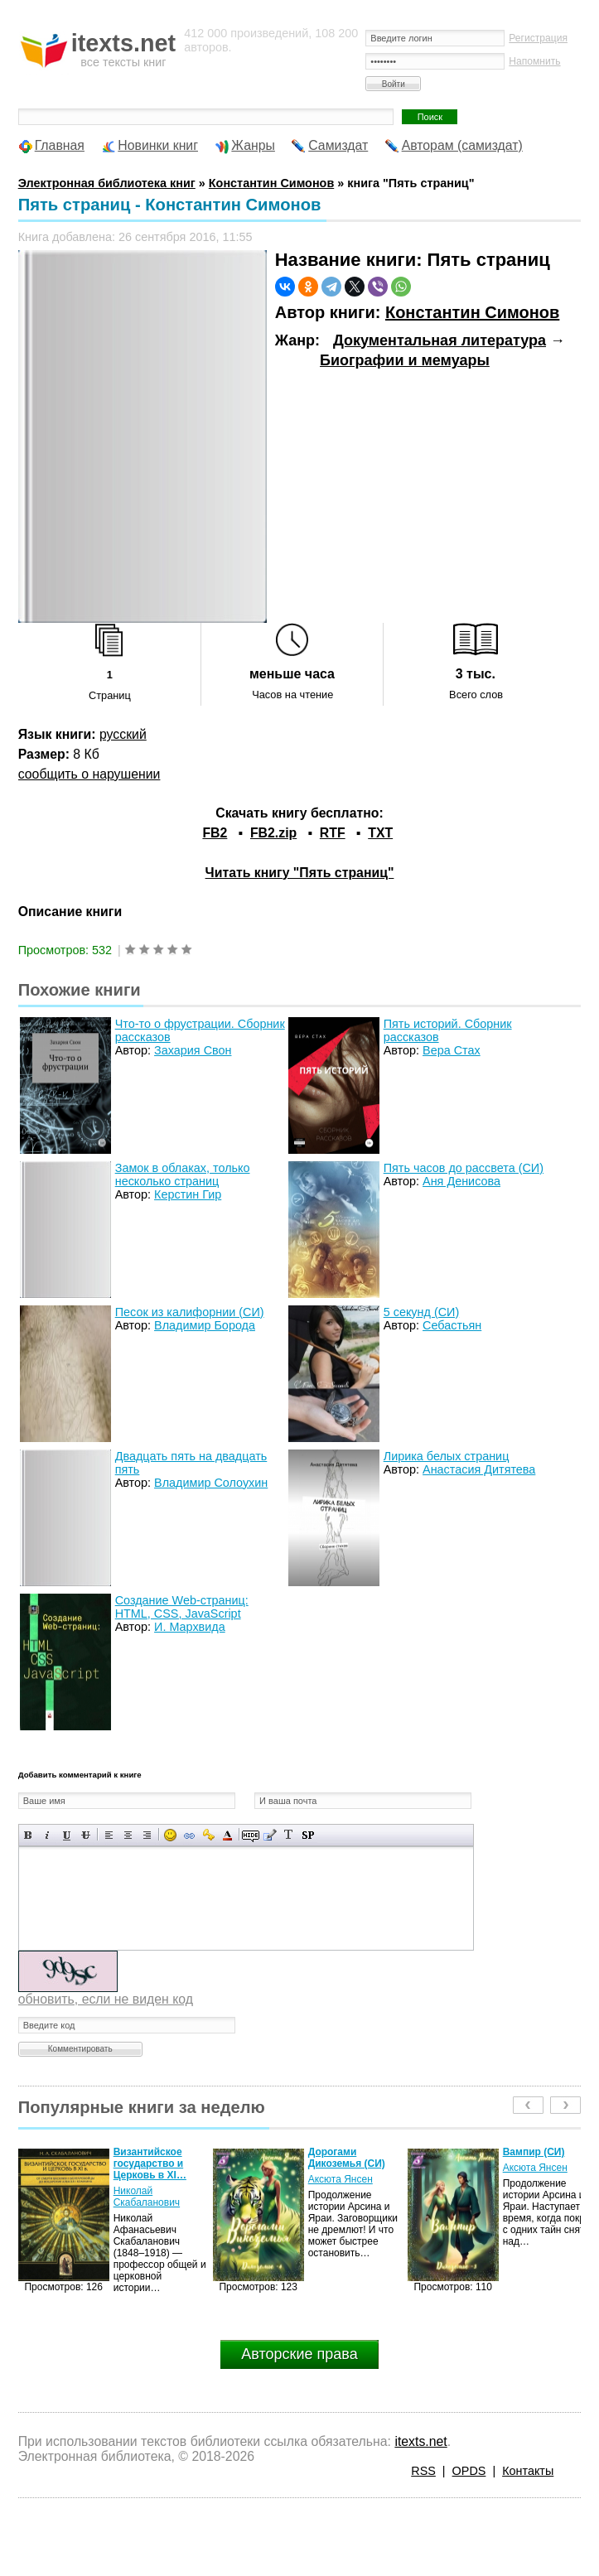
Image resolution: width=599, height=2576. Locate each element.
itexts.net (420, 2441)
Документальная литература (439, 340)
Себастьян (452, 1325)
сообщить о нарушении (89, 774)
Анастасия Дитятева (479, 1469)
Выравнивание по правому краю (147, 1835)
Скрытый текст (250, 1835)
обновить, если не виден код (105, 1999)
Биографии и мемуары (405, 360)
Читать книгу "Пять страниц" (299, 873)
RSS (423, 2470)
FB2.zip (273, 833)
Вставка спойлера (307, 1835)
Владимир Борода (204, 1325)
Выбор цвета (227, 1835)
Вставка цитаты (269, 1835)
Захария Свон (192, 1050)
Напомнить (534, 61)
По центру (128, 1835)
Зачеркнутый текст (85, 1835)
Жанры (253, 145)
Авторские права (299, 2354)
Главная (60, 145)
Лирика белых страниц (447, 1456)
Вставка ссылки (189, 1835)
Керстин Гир (187, 1194)
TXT (380, 833)
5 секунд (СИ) (422, 1312)
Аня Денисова (461, 1181)
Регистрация (538, 38)
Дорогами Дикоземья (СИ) (346, 2157)
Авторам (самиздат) (462, 145)
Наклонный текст (47, 1835)
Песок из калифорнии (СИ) (189, 1312)
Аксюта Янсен (340, 2179)
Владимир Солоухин (211, 1482)
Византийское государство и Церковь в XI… (150, 2163)
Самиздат (338, 145)
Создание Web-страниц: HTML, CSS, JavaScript (182, 1607)
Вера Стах (452, 1050)
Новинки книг (158, 145)
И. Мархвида (189, 1626)
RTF (332, 833)
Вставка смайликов (170, 1835)
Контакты (527, 2470)
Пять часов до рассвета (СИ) (463, 1168)
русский (123, 734)
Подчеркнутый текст (66, 1835)
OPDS (469, 2470)
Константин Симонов (472, 312)
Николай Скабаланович (147, 2196)
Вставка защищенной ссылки (208, 1835)
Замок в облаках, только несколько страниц (182, 1174)
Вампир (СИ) (534, 2152)
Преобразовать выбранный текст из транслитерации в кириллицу (288, 1835)
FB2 (214, 833)
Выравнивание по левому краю (108, 1835)
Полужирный (28, 1835)
